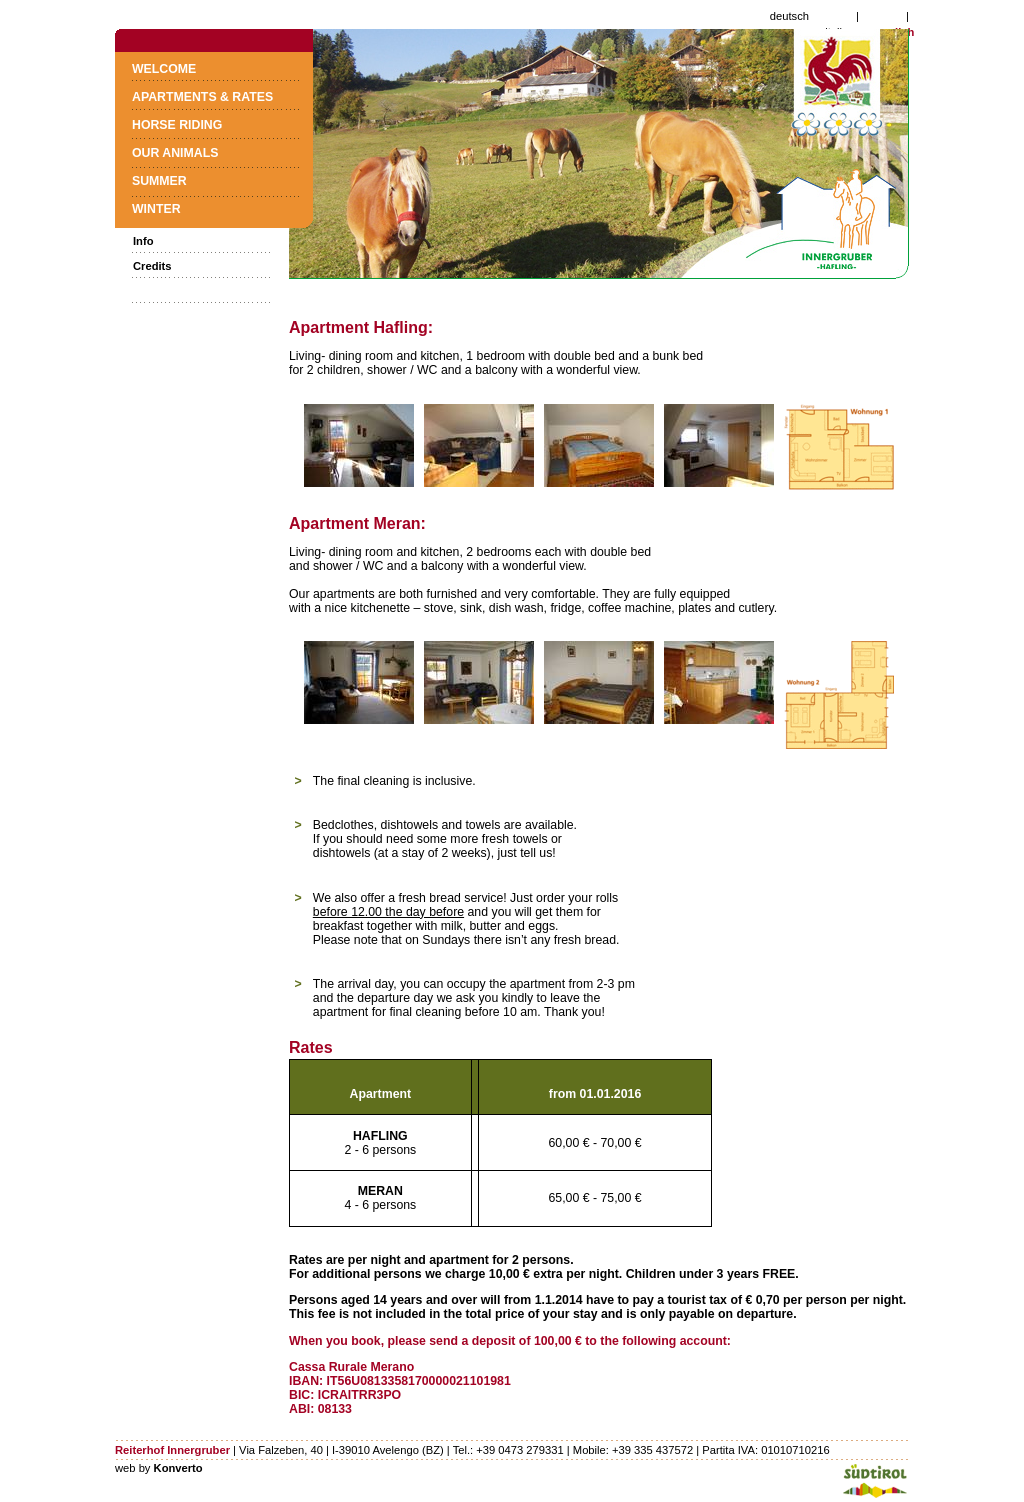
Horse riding (177, 125)
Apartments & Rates (202, 97)
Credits (152, 266)
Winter (156, 209)
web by (159, 1468)
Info (143, 241)
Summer (159, 181)
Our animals (175, 153)
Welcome (164, 69)
